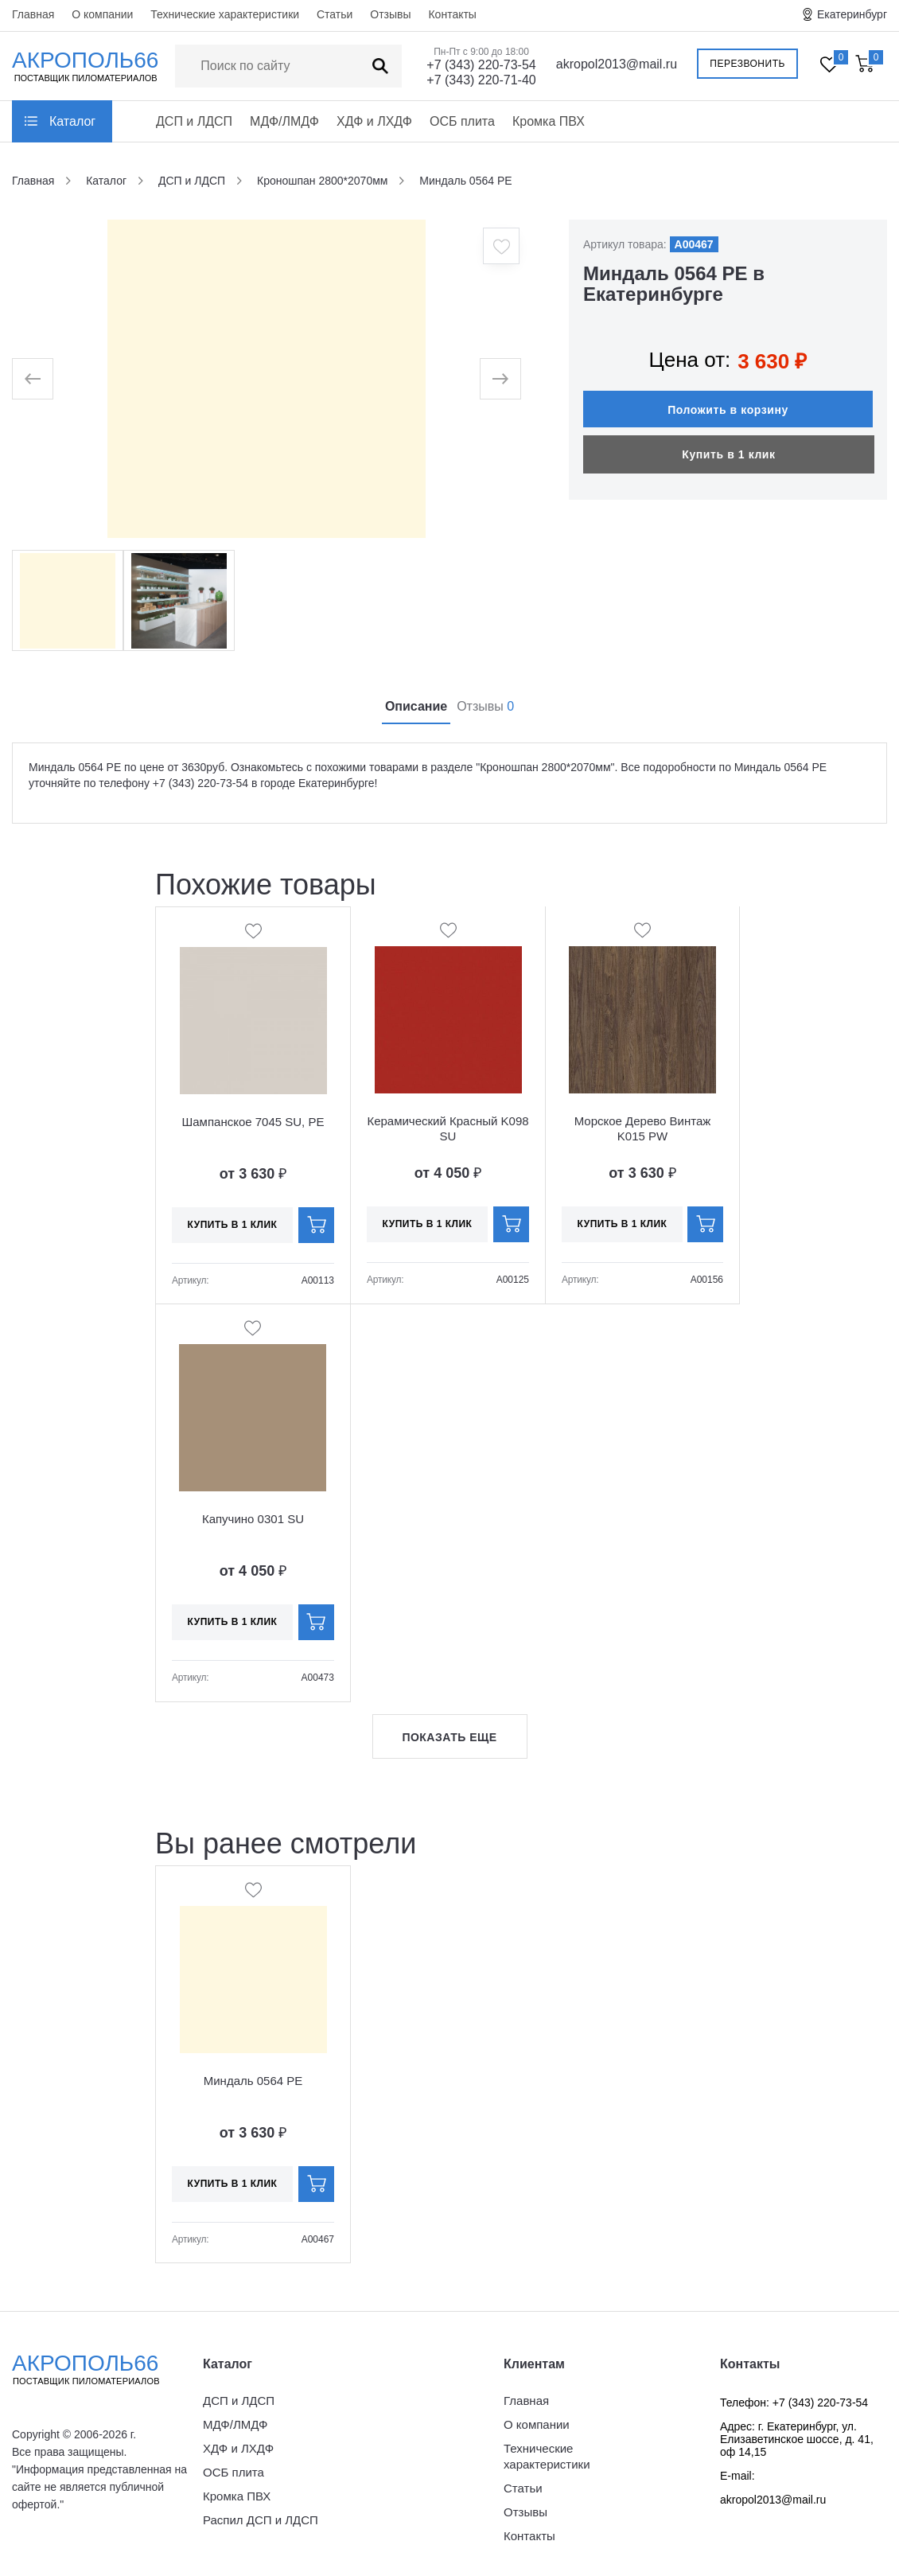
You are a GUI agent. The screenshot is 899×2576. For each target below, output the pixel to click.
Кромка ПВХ (548, 121)
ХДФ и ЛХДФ (374, 121)
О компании (102, 14)
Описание (416, 706)
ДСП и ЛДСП (194, 121)
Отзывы (390, 14)
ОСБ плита (462, 121)
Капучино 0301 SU (253, 1519)
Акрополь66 (99, 2369)
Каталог (72, 121)
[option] (266, 379)
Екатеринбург (852, 14)
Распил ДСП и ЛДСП (260, 2520)
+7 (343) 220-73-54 (480, 65)
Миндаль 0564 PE (253, 2080)
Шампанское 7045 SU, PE (253, 1121)
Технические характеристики (224, 14)
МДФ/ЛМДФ (284, 121)
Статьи (334, 14)
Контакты (452, 14)
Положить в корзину (727, 402)
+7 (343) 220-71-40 (480, 80)
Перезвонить (747, 63)
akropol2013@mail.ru (616, 64)
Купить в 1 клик (728, 446)
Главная (33, 14)
